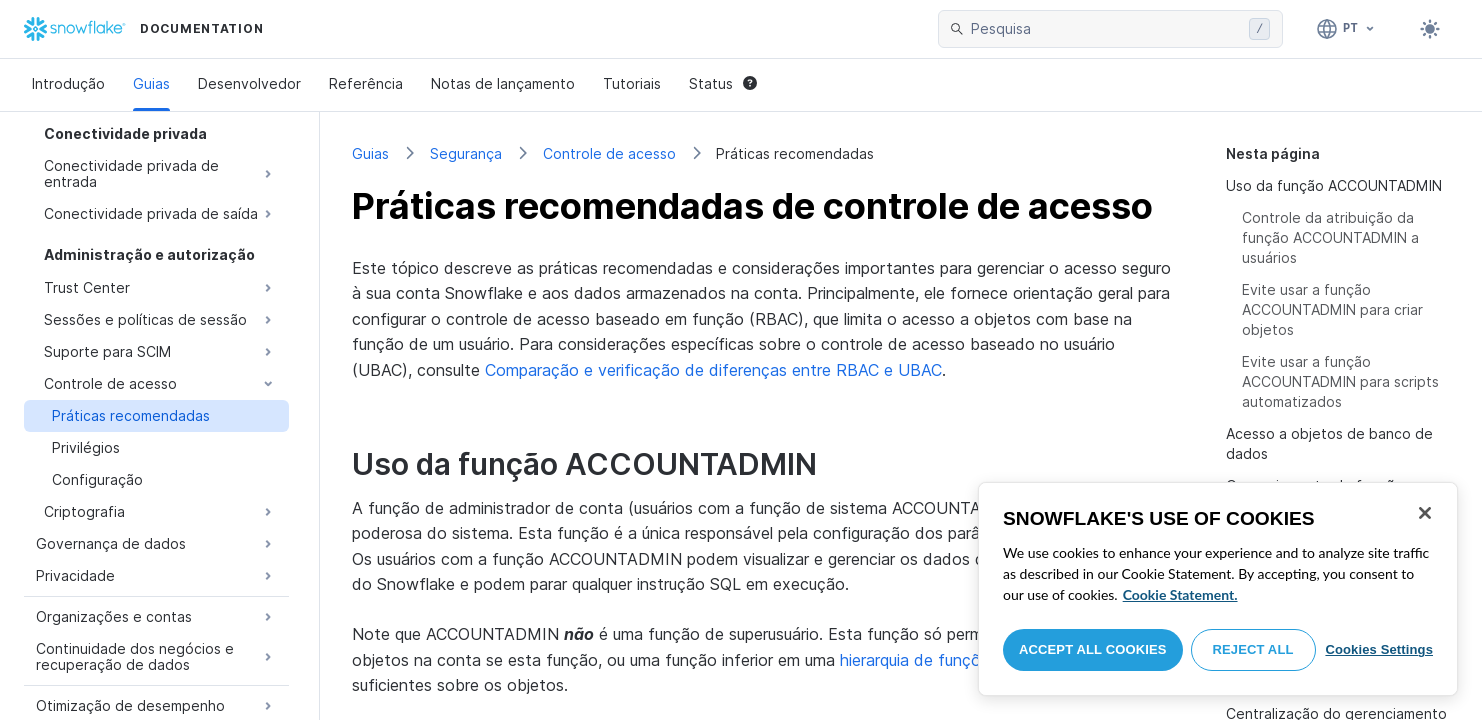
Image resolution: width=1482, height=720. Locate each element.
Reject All (1253, 649)
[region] (1218, 589)
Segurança (466, 153)
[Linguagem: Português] (1346, 29)
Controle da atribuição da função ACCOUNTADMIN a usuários (1330, 237)
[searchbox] (1106, 29)
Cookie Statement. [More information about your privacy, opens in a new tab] (1180, 594)
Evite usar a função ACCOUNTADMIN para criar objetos (1332, 309)
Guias (151, 83)
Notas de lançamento (503, 83)
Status (723, 83)
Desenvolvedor (249, 83)
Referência (366, 83)
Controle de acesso (609, 153)
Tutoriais (632, 83)
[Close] (1425, 513)
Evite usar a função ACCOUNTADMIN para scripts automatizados (1340, 381)
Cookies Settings (1379, 649)
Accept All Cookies (1093, 649)
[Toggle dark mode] (1430, 29)
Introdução (68, 83)
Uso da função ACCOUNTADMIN (1334, 185)
